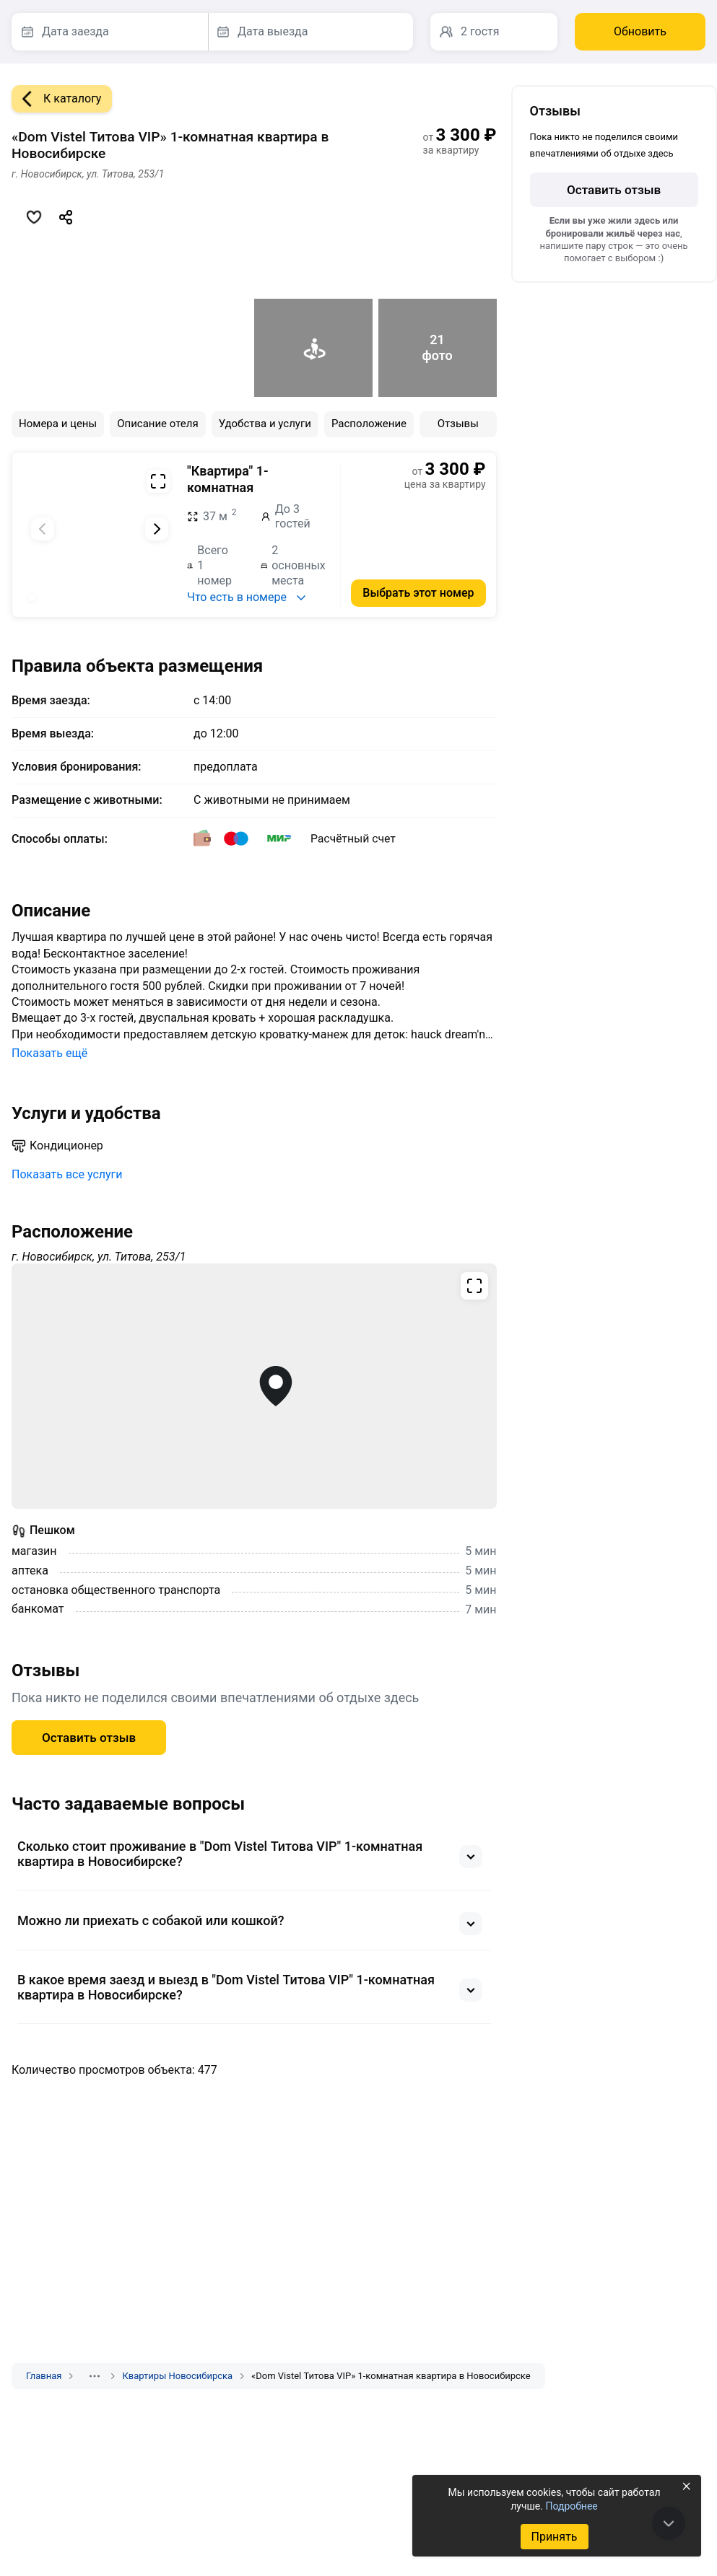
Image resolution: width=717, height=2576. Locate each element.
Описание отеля (158, 423)
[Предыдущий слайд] (42, 528)
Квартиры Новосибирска (177, 2375)
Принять (554, 2537)
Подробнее (571, 2506)
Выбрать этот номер (418, 593)
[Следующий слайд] (156, 528)
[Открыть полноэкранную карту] (254, 1386)
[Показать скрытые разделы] (94, 2376)
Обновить (640, 31)
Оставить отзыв (89, 1737)
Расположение (369, 423)
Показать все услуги (67, 1174)
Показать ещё (49, 1053)
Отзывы (458, 423)
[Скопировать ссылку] (65, 217)
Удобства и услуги (265, 423)
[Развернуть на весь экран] (158, 481)
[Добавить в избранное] (34, 217)
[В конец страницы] (668, 2523)
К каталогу (56, 99)
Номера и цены (58, 423)
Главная (43, 2375)
